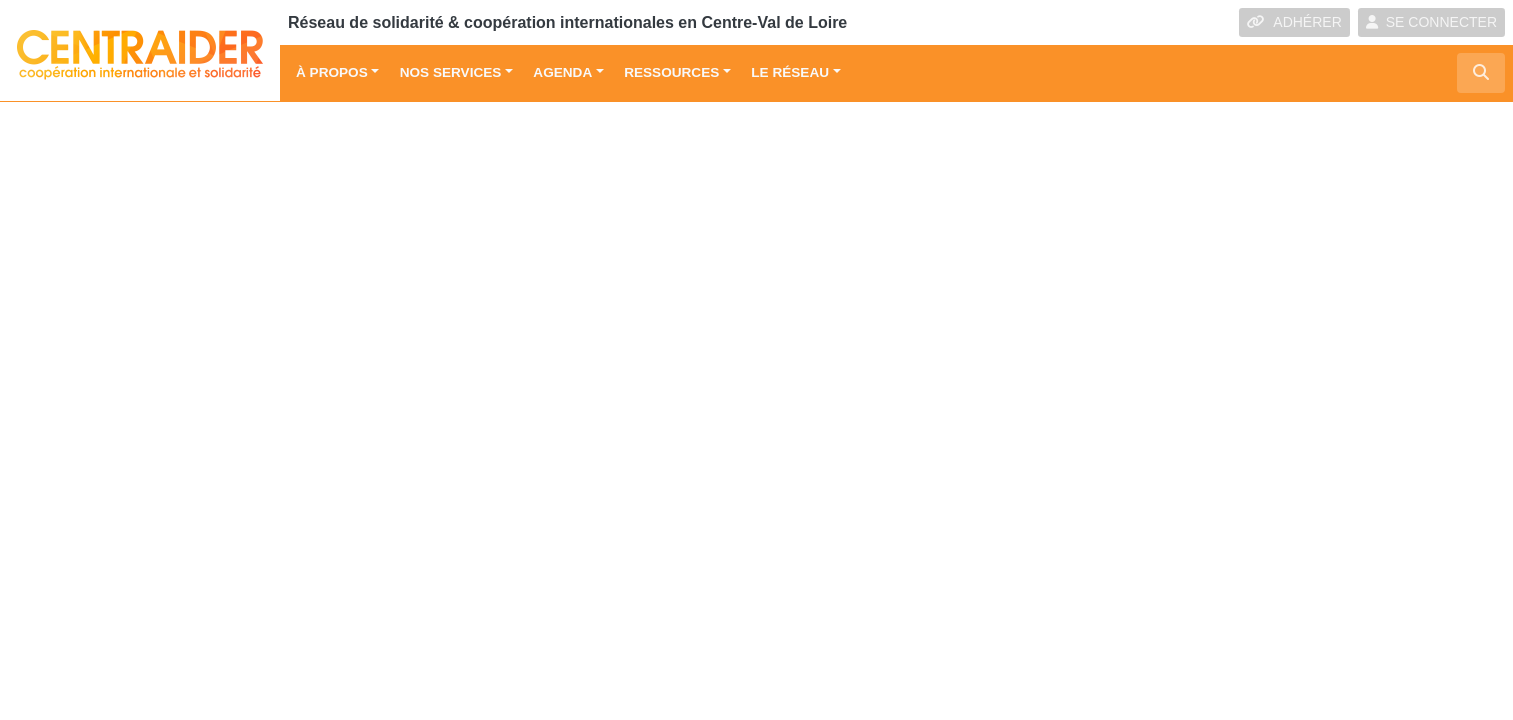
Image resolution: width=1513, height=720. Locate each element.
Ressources (671, 72)
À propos (332, 72)
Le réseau (790, 72)
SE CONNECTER (1431, 22)
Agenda (562, 72)
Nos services (451, 72)
